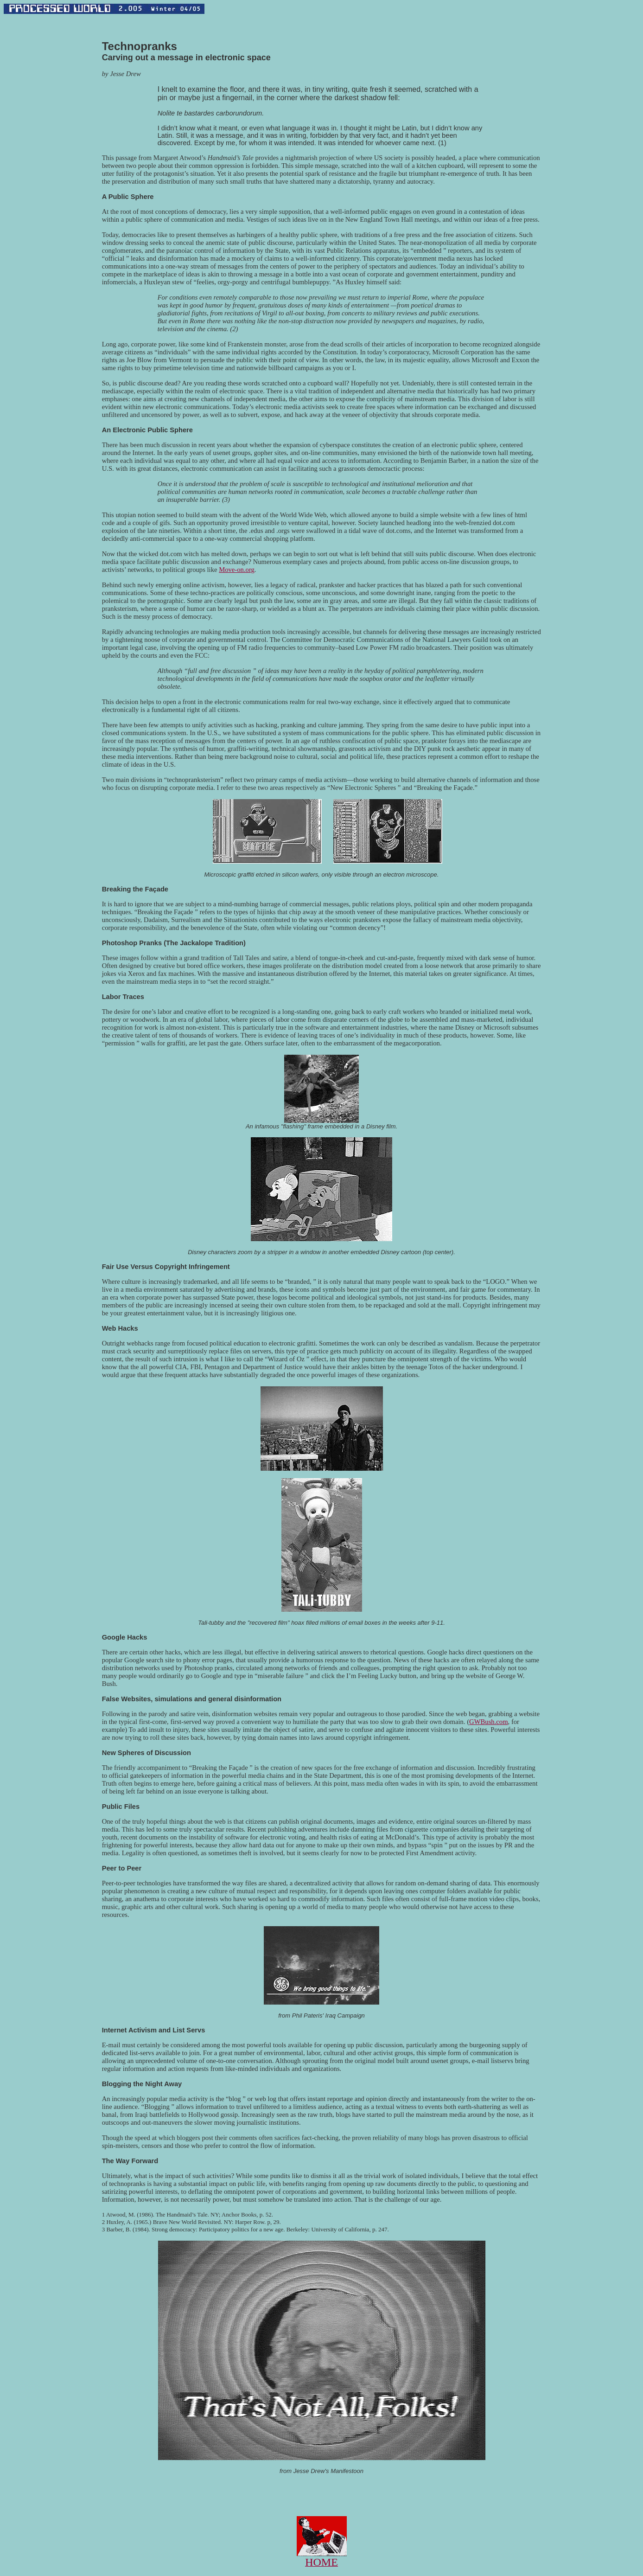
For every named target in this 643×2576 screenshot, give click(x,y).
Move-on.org (237, 569)
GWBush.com (488, 1721)
